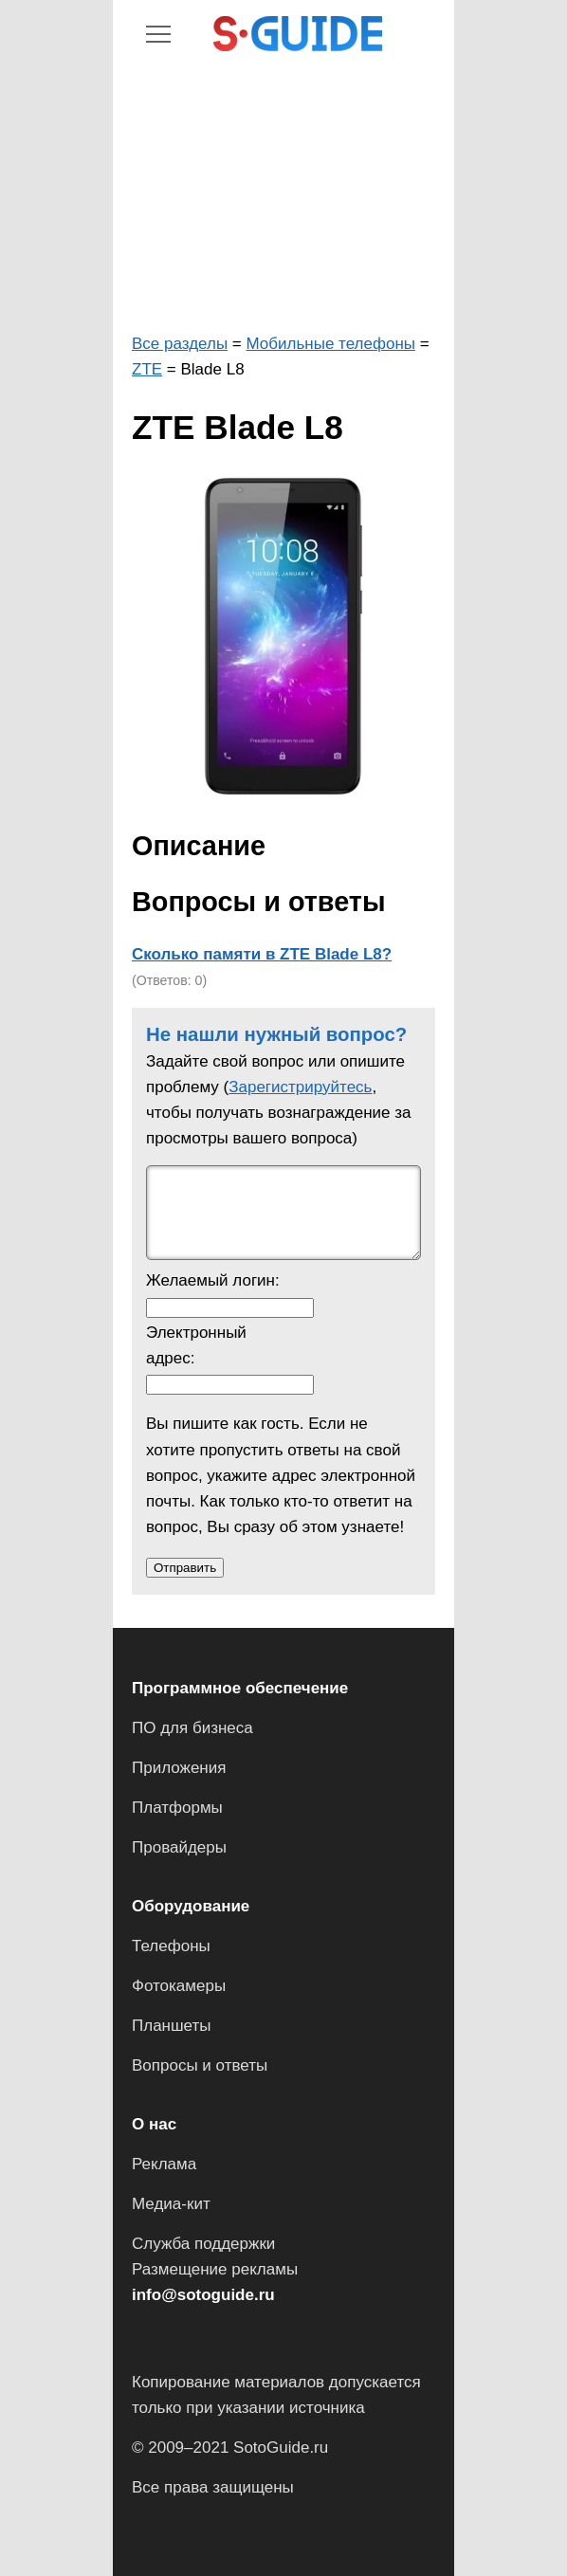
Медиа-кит (171, 2204)
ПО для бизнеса (192, 1728)
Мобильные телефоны (330, 344)
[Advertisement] (283, 193)
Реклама (164, 2164)
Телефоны (171, 1946)
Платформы (177, 1808)
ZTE (147, 369)
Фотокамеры (179, 1986)
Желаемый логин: (213, 1280)
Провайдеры (179, 1847)
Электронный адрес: (196, 1345)
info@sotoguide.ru (203, 2295)
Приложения (179, 1768)
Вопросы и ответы (199, 2065)
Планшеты (171, 2026)
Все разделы (180, 344)
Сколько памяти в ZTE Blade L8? (262, 954)
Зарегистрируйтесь (300, 1087)
